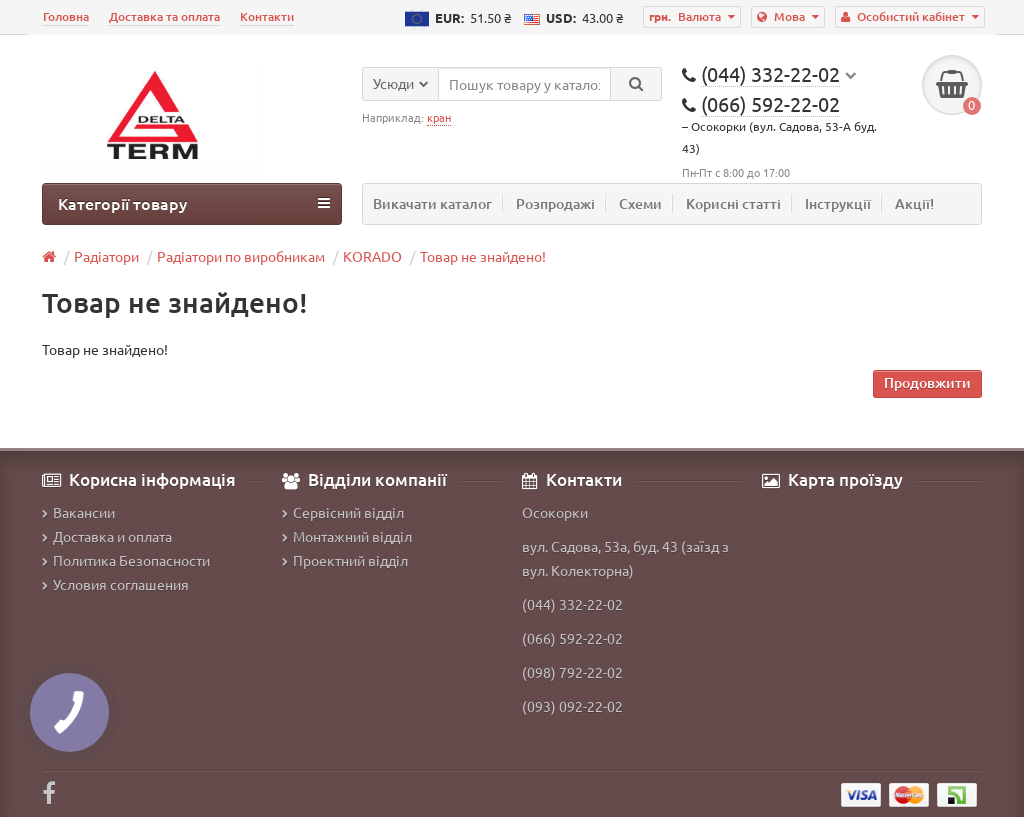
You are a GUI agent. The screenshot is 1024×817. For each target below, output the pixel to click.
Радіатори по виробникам (241, 256)
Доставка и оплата (107, 536)
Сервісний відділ (343, 512)
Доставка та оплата (164, 16)
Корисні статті (733, 203)
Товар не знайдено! (483, 256)
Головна (66, 16)
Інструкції (838, 203)
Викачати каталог (432, 203)
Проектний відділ (345, 560)
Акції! (914, 203)
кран (439, 117)
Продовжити (927, 382)
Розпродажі (555, 203)
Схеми (640, 203)
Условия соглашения (115, 584)
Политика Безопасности (126, 560)
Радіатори (106, 256)
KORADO (372, 256)
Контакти (267, 16)
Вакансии (78, 512)
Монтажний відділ (347, 536)
